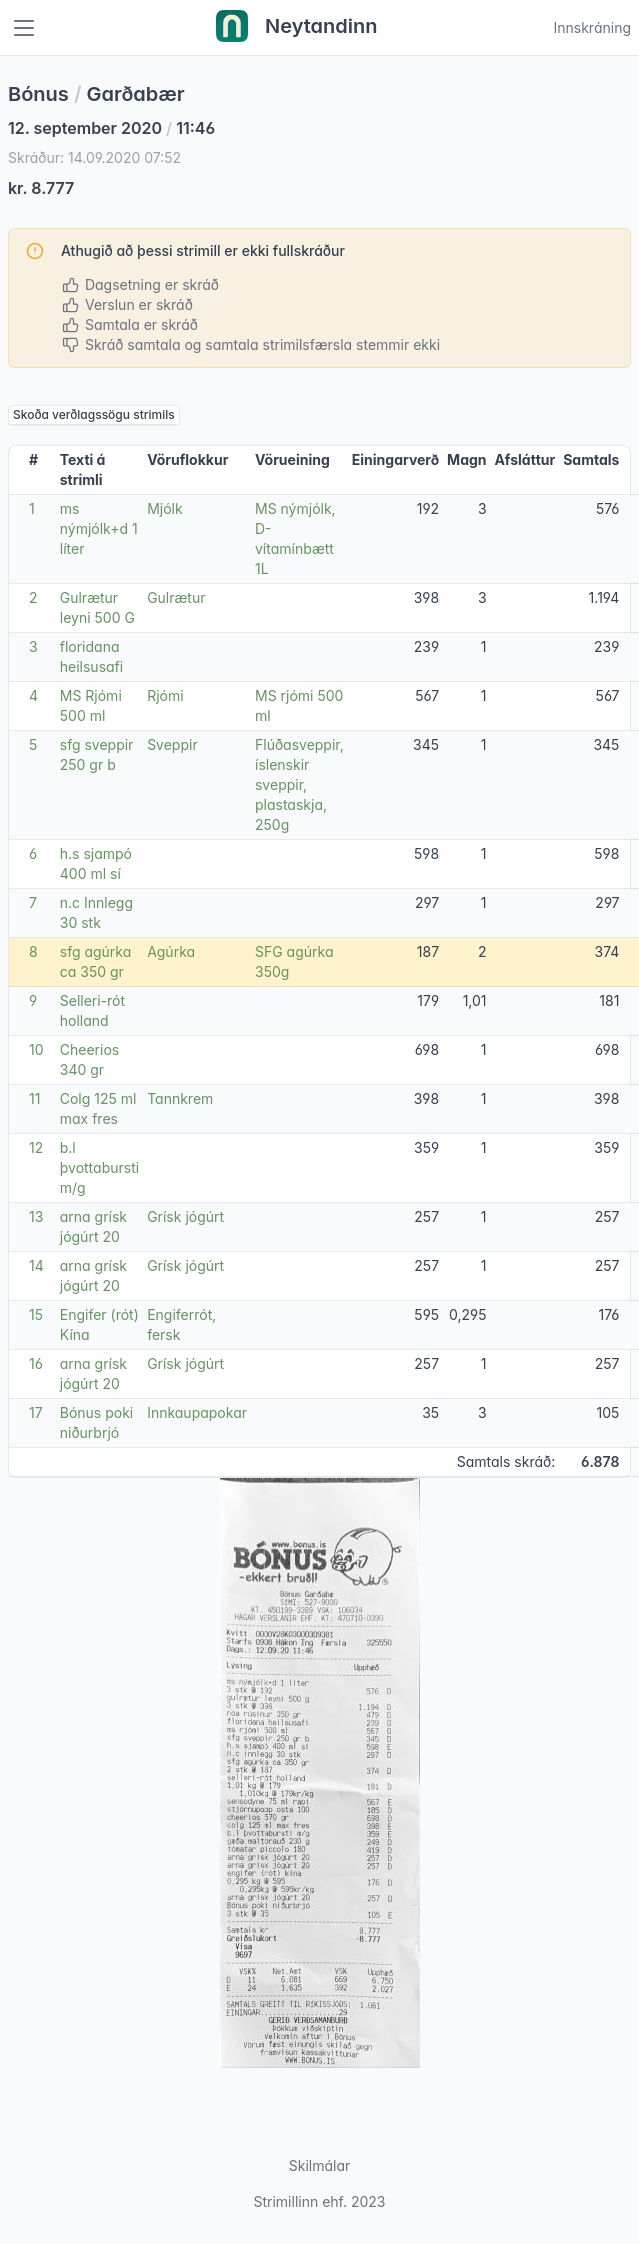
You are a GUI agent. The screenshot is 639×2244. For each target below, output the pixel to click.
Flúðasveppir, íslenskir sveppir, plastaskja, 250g (299, 784)
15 (36, 1314)
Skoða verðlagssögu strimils (94, 414)
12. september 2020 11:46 (111, 128)
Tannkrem (180, 1098)
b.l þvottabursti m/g (99, 1167)
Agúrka (171, 951)
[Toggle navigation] (24, 28)
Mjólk (165, 508)
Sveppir (172, 744)
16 (36, 1363)
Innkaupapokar (197, 1412)
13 (36, 1216)
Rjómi (165, 695)
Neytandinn (297, 28)
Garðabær (136, 94)
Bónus (38, 94)
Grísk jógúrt (185, 1216)
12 (36, 1147)
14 (36, 1265)
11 (34, 1098)
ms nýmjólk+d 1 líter (99, 528)
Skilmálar (320, 2165)
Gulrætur (176, 597)
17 (36, 1412)
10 (36, 1049)
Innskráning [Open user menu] (592, 27)
